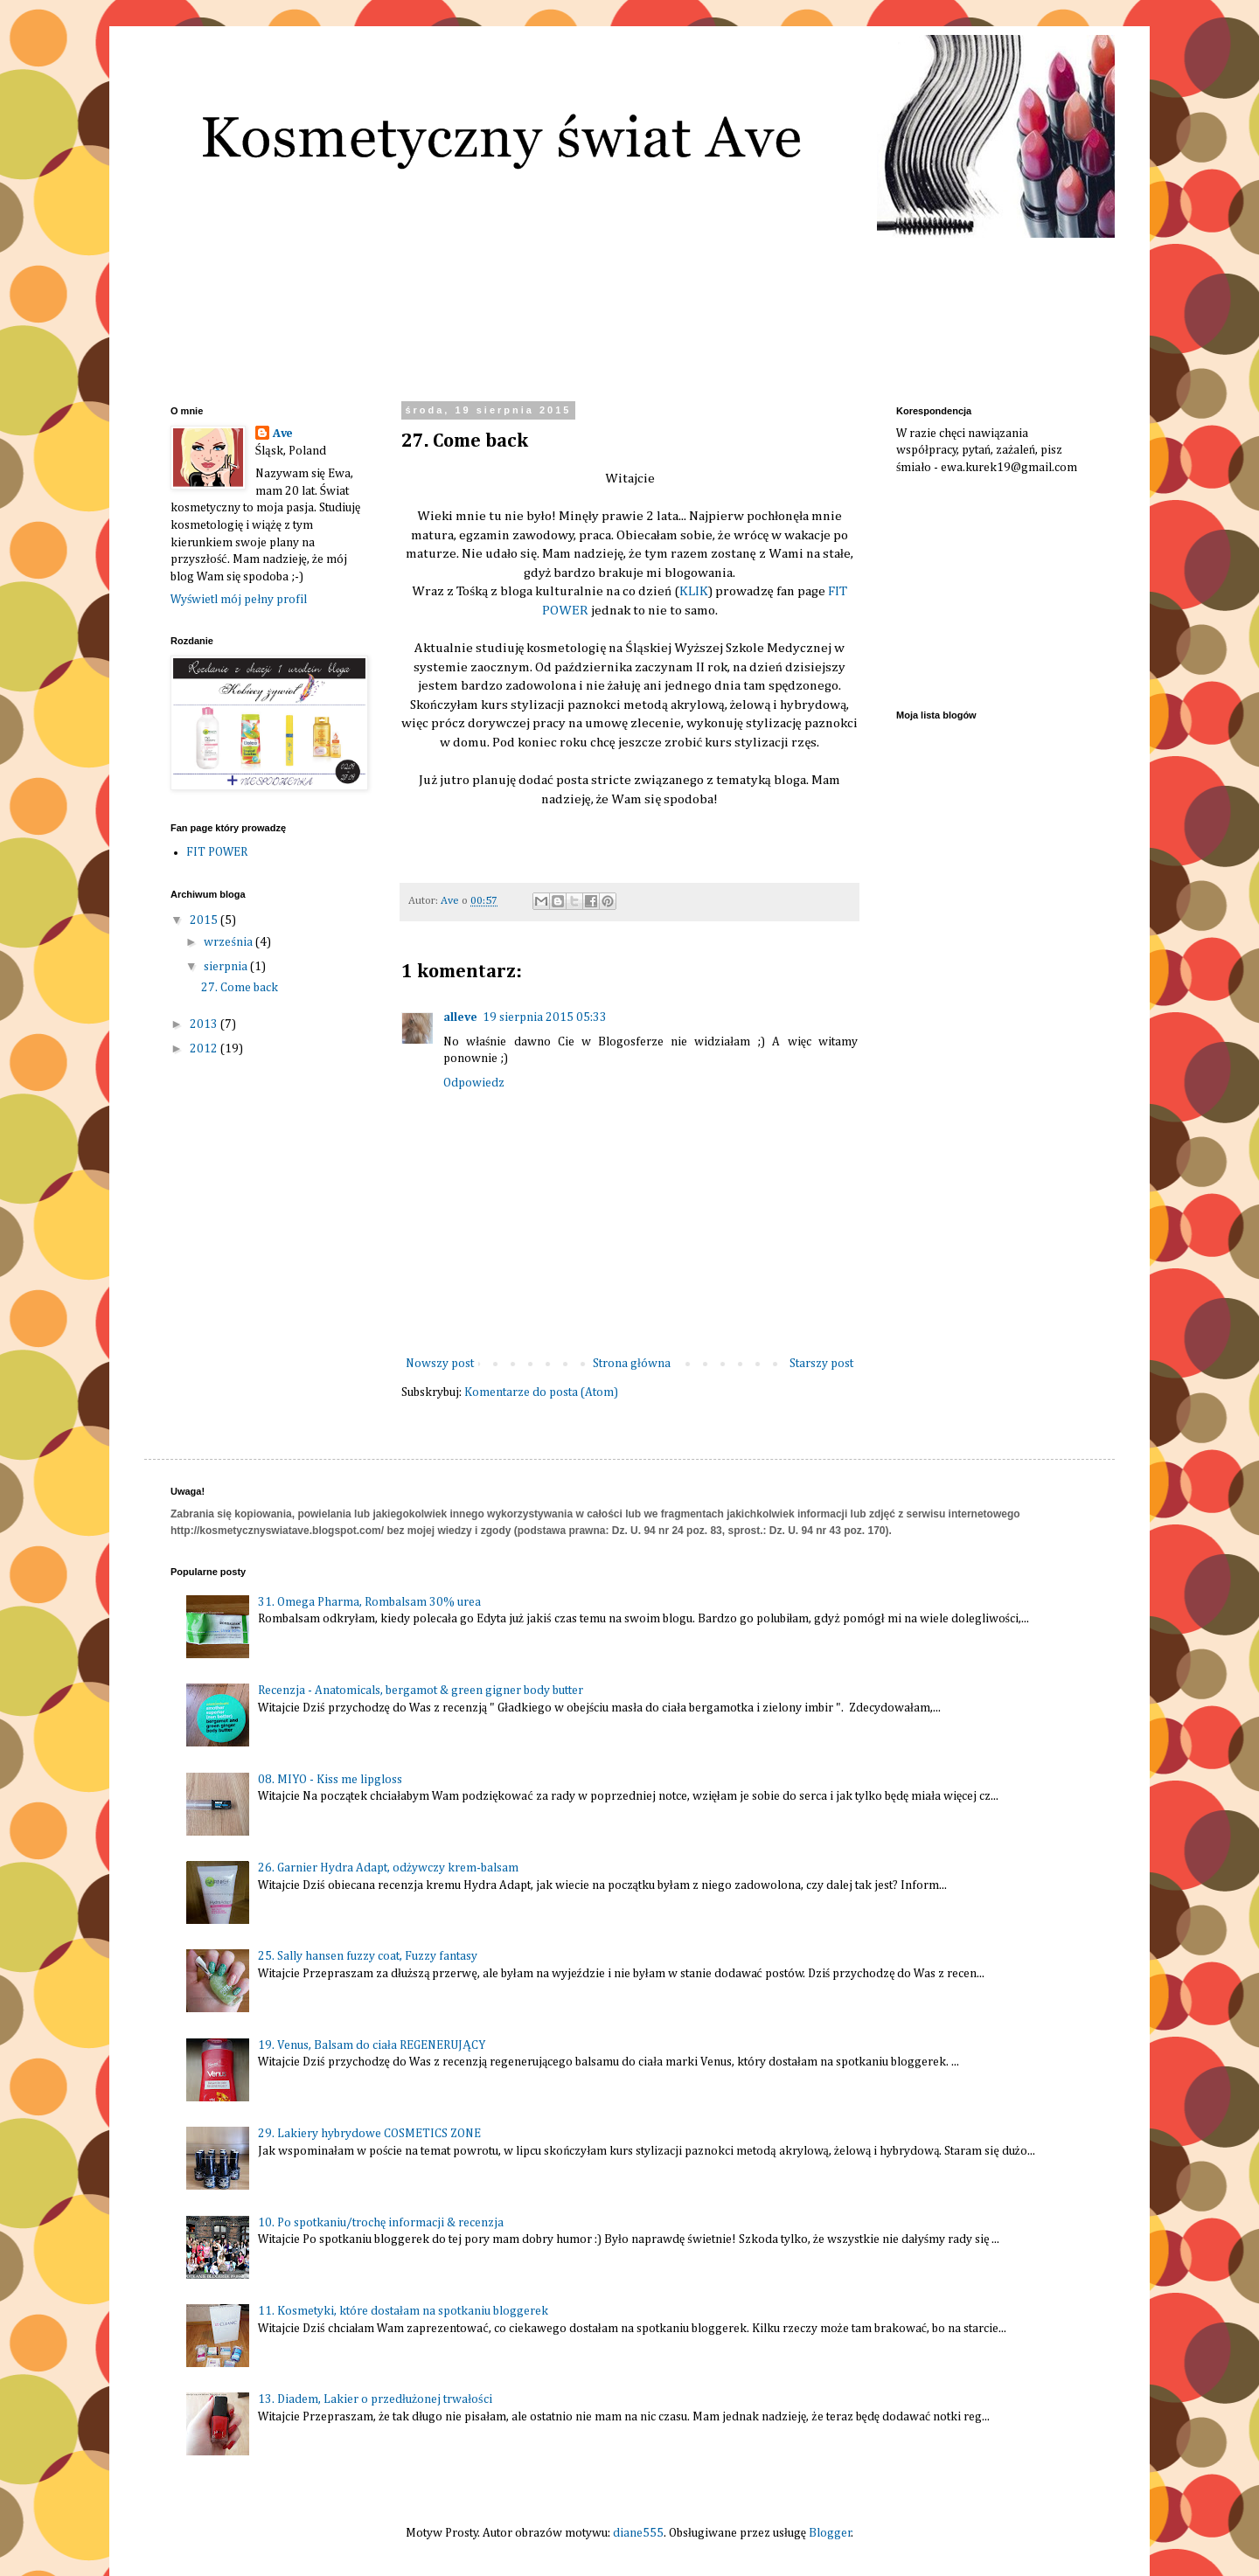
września (229, 942)
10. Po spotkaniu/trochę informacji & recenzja (381, 2223)
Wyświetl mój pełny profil (238, 600)
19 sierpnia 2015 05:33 (545, 1017)
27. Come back (239, 988)
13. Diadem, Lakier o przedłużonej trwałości (374, 2399)
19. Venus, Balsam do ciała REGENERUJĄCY (371, 2045)
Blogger (830, 2533)
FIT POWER (216, 852)
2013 (205, 1024)
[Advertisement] (983, 590)
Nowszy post (440, 1363)
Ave (283, 433)
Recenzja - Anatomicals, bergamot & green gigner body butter (420, 1690)
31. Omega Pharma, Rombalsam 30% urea (369, 1602)
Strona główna (632, 1363)
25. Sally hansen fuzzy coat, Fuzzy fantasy (367, 1956)
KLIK (693, 591)
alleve (460, 1017)
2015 (205, 920)
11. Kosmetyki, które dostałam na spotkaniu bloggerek (403, 2311)
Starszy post (821, 1363)
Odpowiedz (473, 1083)
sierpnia (227, 967)
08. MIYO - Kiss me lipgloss (330, 1780)
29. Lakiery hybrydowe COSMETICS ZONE (369, 2134)
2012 (205, 1049)
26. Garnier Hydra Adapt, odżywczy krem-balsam (388, 1868)
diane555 (638, 2533)
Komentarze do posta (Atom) (541, 1392)
